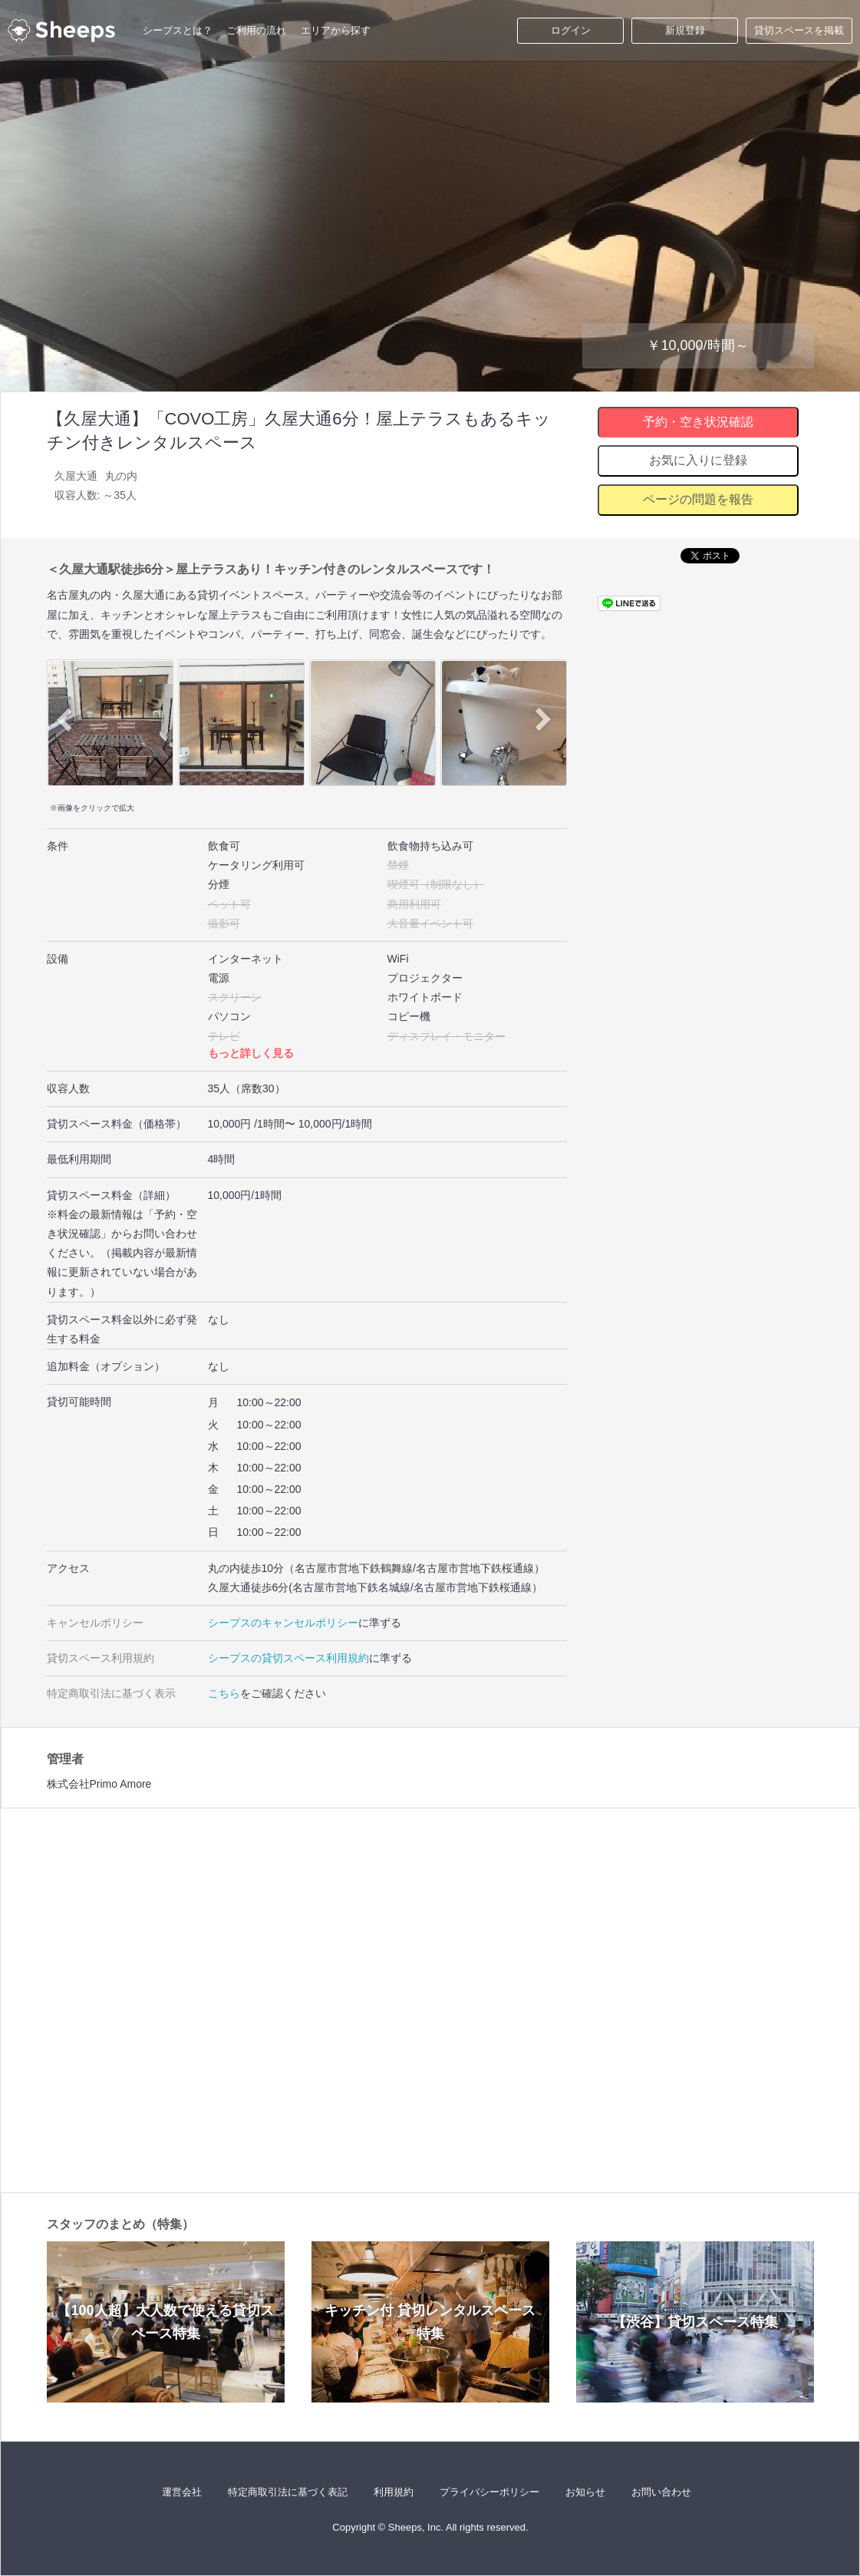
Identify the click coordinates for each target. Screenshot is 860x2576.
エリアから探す (336, 30)
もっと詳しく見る (251, 1053)
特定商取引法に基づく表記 (288, 2492)
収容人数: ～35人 (95, 495)
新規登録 (685, 30)
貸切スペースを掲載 (799, 30)
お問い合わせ (661, 2492)
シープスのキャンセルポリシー (283, 1623)
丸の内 (121, 476)
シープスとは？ (178, 30)
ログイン (571, 30)
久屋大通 (75, 476)
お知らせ (585, 2492)
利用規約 (394, 2492)
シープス (61, 30)
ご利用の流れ (256, 30)
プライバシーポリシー (489, 2492)
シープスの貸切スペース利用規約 (288, 1658)
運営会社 (182, 2492)
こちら (224, 1693)
